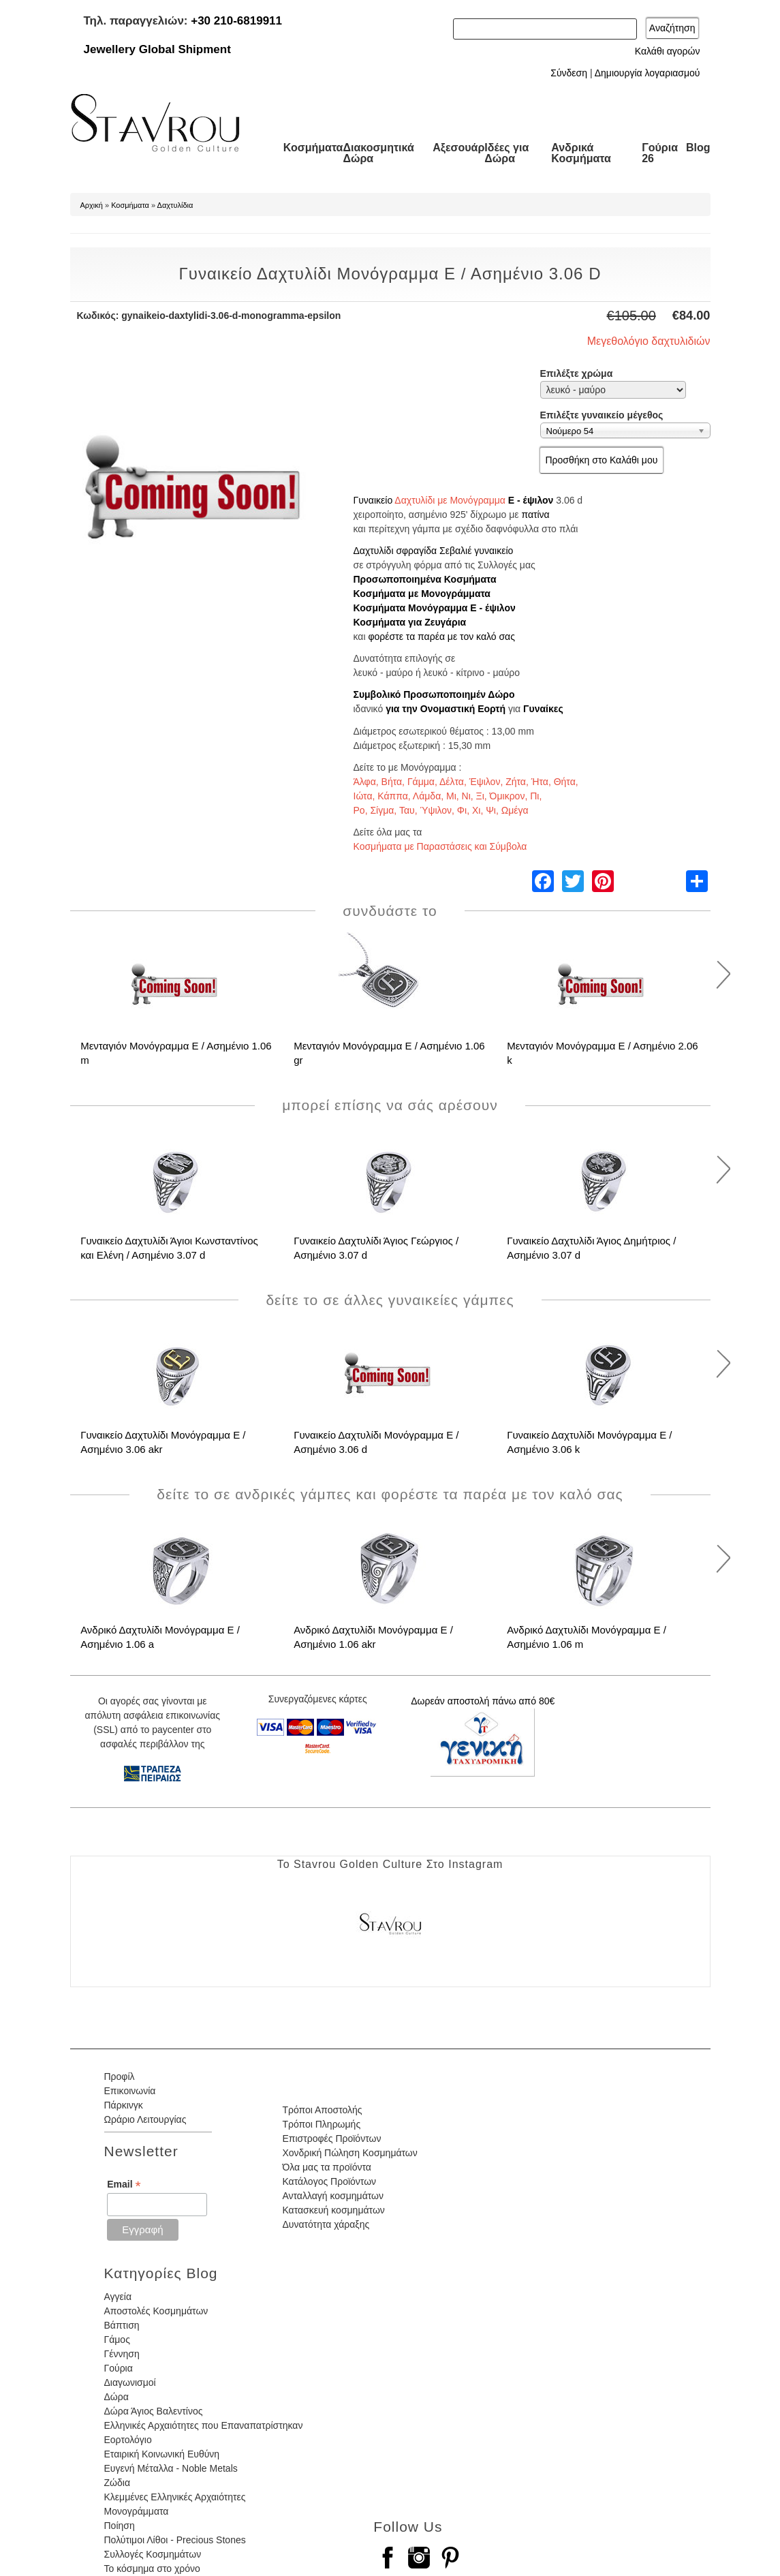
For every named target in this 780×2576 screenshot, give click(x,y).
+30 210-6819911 (236, 20)
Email (123, 2184)
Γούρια (118, 2368)
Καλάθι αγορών (667, 51)
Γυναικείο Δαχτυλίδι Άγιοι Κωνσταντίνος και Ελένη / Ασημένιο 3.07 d (169, 1248)
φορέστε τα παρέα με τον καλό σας (441, 636)
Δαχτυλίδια (175, 205)
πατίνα (535, 514)
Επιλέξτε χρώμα (576, 373)
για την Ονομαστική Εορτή (445, 708)
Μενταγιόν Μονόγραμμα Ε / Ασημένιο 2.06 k (602, 1053)
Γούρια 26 (660, 153)
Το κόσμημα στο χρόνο (152, 2568)
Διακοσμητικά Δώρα (378, 153)
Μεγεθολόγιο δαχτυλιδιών (649, 341)
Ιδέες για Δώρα (506, 153)
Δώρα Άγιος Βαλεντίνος (153, 2411)
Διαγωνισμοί (130, 2382)
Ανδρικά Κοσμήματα (581, 153)
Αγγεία (118, 2296)
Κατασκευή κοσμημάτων (333, 2210)
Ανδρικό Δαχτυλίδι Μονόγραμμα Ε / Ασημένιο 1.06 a (160, 1637)
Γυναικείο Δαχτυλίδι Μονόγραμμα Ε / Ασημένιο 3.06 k (589, 1442)
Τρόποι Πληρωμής (321, 2124)
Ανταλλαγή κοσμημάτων (333, 2195)
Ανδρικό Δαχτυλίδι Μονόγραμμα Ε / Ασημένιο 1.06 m (586, 1637)
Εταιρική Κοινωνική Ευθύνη (162, 2454)
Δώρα (116, 2396)
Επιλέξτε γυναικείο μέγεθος (602, 415)
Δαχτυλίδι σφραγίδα (395, 550)
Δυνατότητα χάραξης (325, 2224)
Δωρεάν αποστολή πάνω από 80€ (483, 1701)
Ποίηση (119, 2525)
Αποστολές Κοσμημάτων (156, 2310)
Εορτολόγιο (128, 2439)
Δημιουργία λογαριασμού (647, 72)
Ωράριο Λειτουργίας (145, 2119)
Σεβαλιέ (455, 550)
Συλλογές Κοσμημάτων (153, 2554)
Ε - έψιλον (531, 500)
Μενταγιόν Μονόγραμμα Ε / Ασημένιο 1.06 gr (389, 1053)
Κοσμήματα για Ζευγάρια (410, 622)
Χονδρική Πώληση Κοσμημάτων (349, 2152)
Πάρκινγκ (123, 2105)
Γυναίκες (543, 708)
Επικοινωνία (130, 2090)
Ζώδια (117, 2482)
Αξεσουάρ (458, 147)
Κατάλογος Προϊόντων (329, 2181)
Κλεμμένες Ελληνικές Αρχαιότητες (175, 2496)
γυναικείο (493, 550)
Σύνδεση (568, 72)
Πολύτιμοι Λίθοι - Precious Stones (175, 2539)
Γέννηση (122, 2353)
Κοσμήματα (313, 147)
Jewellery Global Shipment (157, 49)
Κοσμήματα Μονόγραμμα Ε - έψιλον (435, 607)
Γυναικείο (373, 500)
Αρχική (91, 205)
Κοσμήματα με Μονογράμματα (422, 593)
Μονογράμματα (136, 2511)
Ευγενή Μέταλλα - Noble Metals (171, 2468)
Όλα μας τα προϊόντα (326, 2167)
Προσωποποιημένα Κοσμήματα (425, 579)
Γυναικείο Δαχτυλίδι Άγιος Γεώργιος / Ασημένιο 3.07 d (376, 1248)
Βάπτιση (122, 2325)
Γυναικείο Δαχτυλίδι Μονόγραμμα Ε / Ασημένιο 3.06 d (376, 1442)
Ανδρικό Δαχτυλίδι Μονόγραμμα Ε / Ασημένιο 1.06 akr (373, 1637)
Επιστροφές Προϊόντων (331, 2138)
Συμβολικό (377, 694)
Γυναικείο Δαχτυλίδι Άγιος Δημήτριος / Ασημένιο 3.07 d (591, 1248)
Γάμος (117, 2339)
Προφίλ (119, 2076)
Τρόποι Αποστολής (322, 2109)
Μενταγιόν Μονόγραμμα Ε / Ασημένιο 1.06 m (176, 1053)
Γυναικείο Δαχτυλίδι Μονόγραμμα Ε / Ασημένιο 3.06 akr (162, 1442)
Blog (698, 147)
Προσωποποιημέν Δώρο (458, 694)
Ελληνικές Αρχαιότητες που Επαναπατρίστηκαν (203, 2425)
